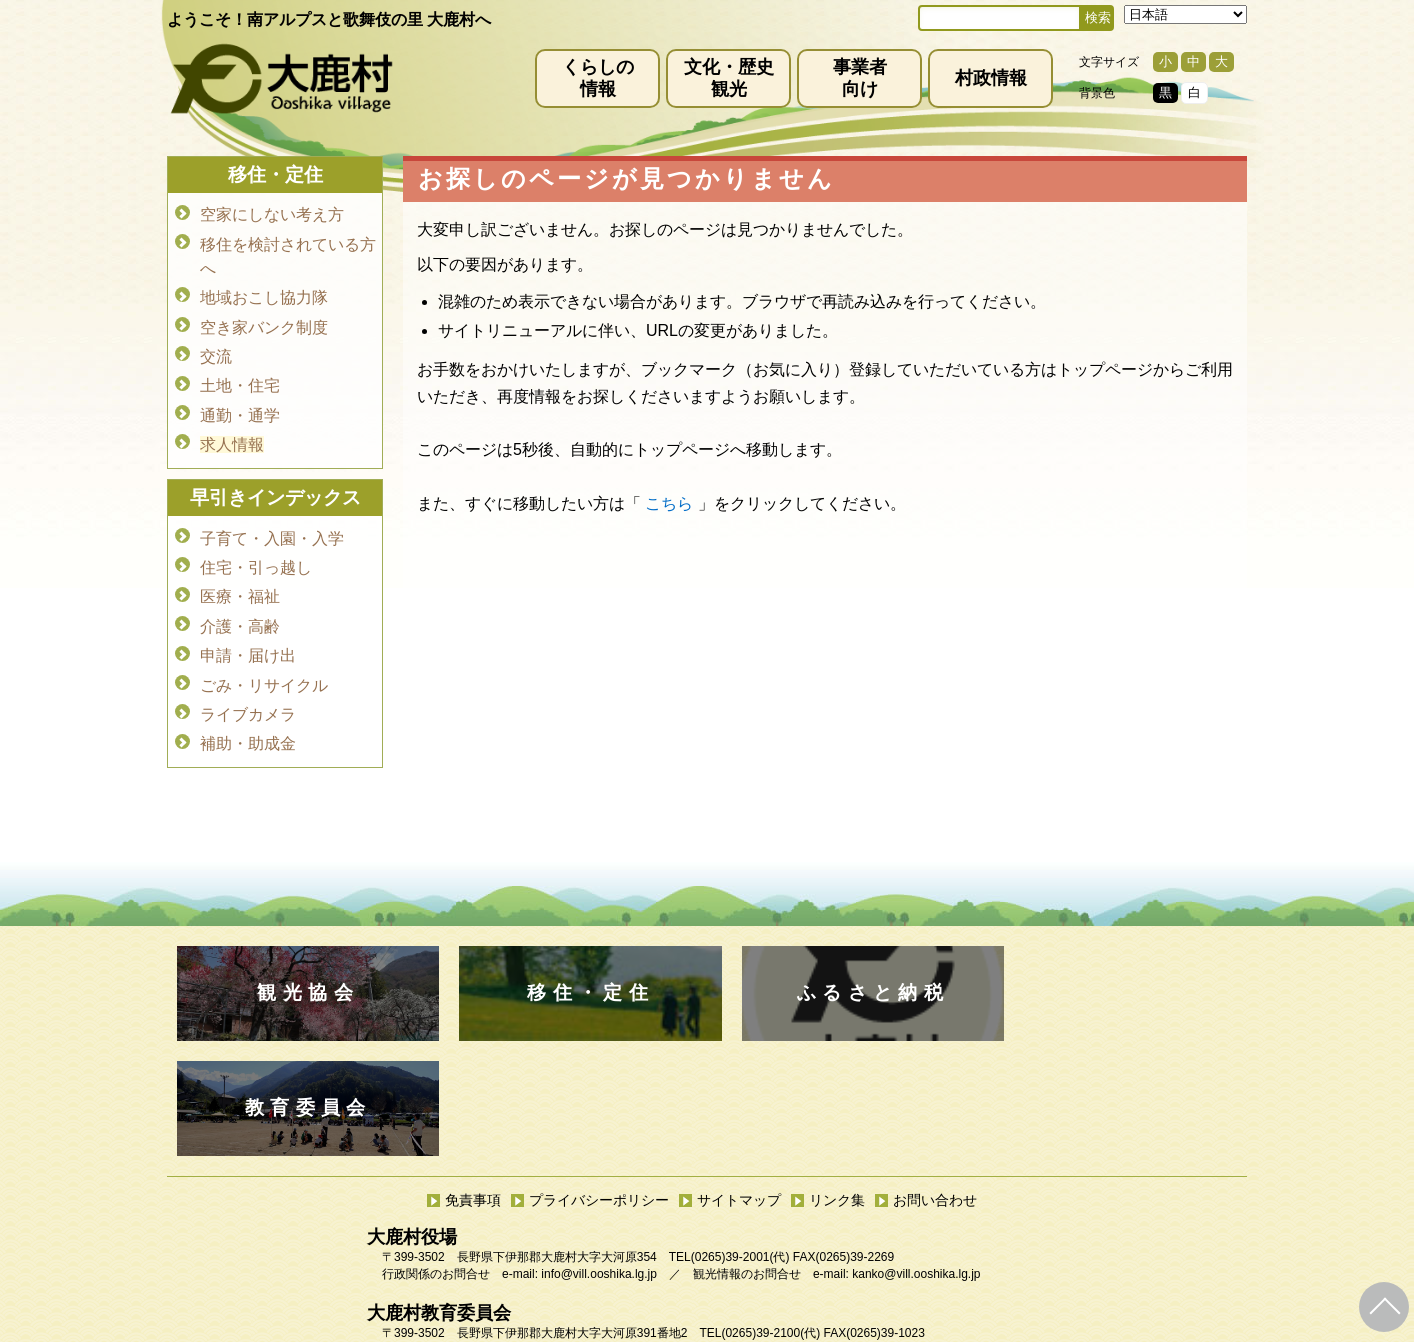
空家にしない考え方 (272, 214)
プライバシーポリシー (599, 1085)
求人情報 (232, 434)
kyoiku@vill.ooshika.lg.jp (618, 1235)
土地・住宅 (240, 378)
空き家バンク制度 (264, 322)
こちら (669, 503)
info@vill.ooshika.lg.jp (599, 1159)
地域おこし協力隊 (264, 294)
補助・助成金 (248, 722)
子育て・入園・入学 (272, 526)
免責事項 (473, 1085)
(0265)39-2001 (730, 1142)
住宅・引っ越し (256, 554)
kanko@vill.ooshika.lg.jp (916, 1159)
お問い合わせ (935, 1085)
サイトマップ (739, 1085)
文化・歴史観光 (729, 78)
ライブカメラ (248, 694)
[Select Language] (1185, 14)
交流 (216, 350)
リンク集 (837, 1085)
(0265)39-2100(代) (770, 1218)
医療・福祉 (240, 582)
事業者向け (860, 78)
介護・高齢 (240, 610)
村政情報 (991, 78)
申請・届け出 (248, 638)
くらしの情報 (598, 78)
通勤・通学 (240, 406)
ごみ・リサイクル (264, 666)
